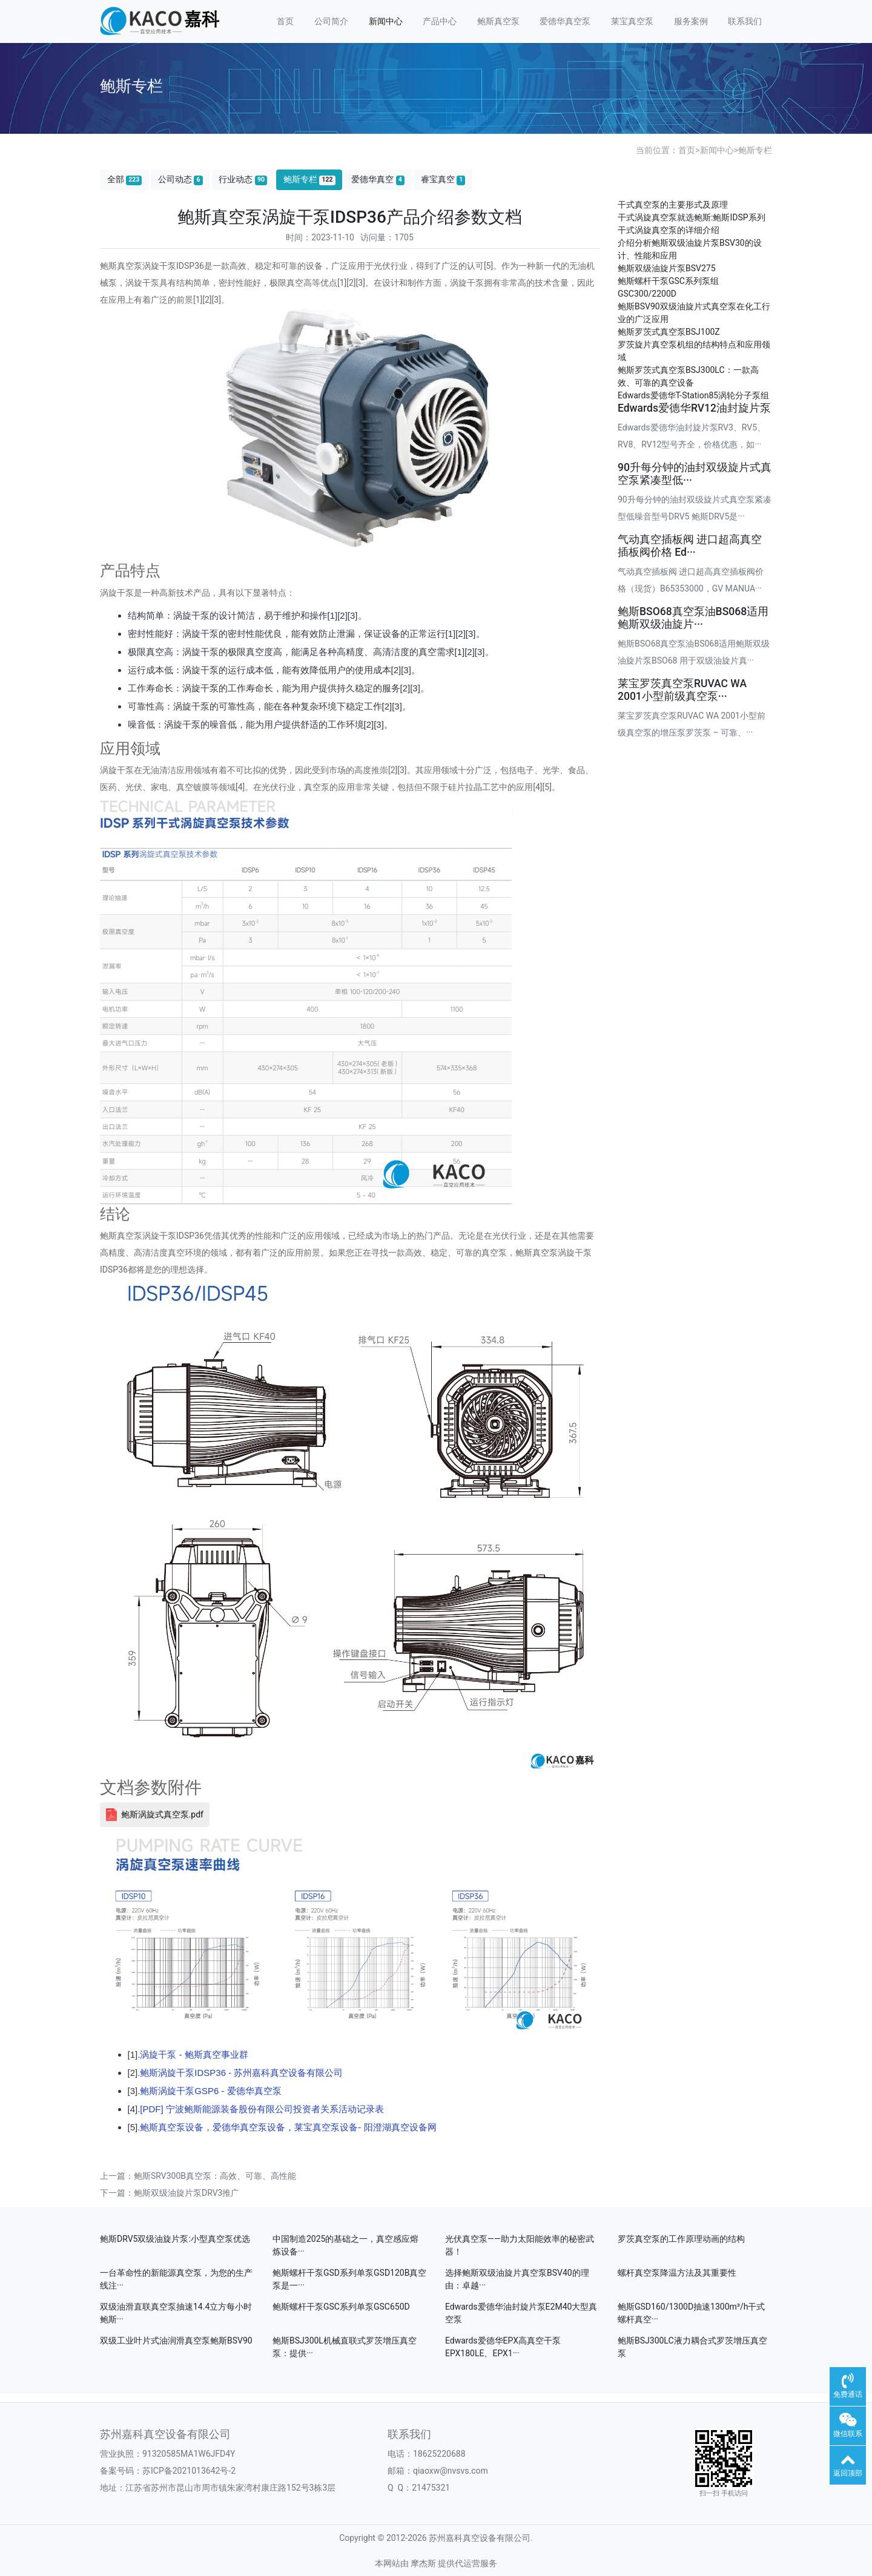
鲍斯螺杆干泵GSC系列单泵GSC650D (341, 2306)
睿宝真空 (443, 179)
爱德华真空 (378, 179)
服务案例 (691, 21)
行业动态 (243, 179)
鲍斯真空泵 (498, 21)
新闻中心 (386, 21)
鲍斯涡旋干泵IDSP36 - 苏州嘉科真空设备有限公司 (241, 2072)
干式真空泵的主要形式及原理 (673, 204)
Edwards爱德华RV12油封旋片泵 (694, 408)
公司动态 (180, 179)
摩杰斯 (423, 2563)
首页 (285, 21)
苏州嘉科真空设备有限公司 (165, 2434)
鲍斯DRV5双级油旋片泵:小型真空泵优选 (175, 2239)
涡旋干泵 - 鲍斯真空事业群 (194, 2054)
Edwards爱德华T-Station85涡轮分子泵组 (693, 395)
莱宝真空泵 (632, 21)
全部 (124, 179)
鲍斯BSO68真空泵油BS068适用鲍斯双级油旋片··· (693, 617)
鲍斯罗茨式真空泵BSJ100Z (669, 332)
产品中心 (440, 21)
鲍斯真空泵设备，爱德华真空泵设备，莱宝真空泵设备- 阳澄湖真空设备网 (288, 2127)
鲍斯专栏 (755, 150)
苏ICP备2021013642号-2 (189, 2471)
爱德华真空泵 (565, 21)
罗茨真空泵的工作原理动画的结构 (681, 2239)
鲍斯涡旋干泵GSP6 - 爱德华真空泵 (210, 2091)
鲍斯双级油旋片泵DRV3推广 (186, 2193)
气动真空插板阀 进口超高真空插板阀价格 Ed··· (690, 545)
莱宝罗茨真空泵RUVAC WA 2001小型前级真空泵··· (682, 689)
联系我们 (745, 21)
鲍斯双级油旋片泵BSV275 (667, 268)
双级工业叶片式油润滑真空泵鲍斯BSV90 (176, 2340)
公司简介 (331, 21)
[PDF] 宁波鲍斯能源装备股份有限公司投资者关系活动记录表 (262, 2109)
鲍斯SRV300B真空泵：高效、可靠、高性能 (215, 2176)
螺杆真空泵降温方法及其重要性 (677, 2273)
